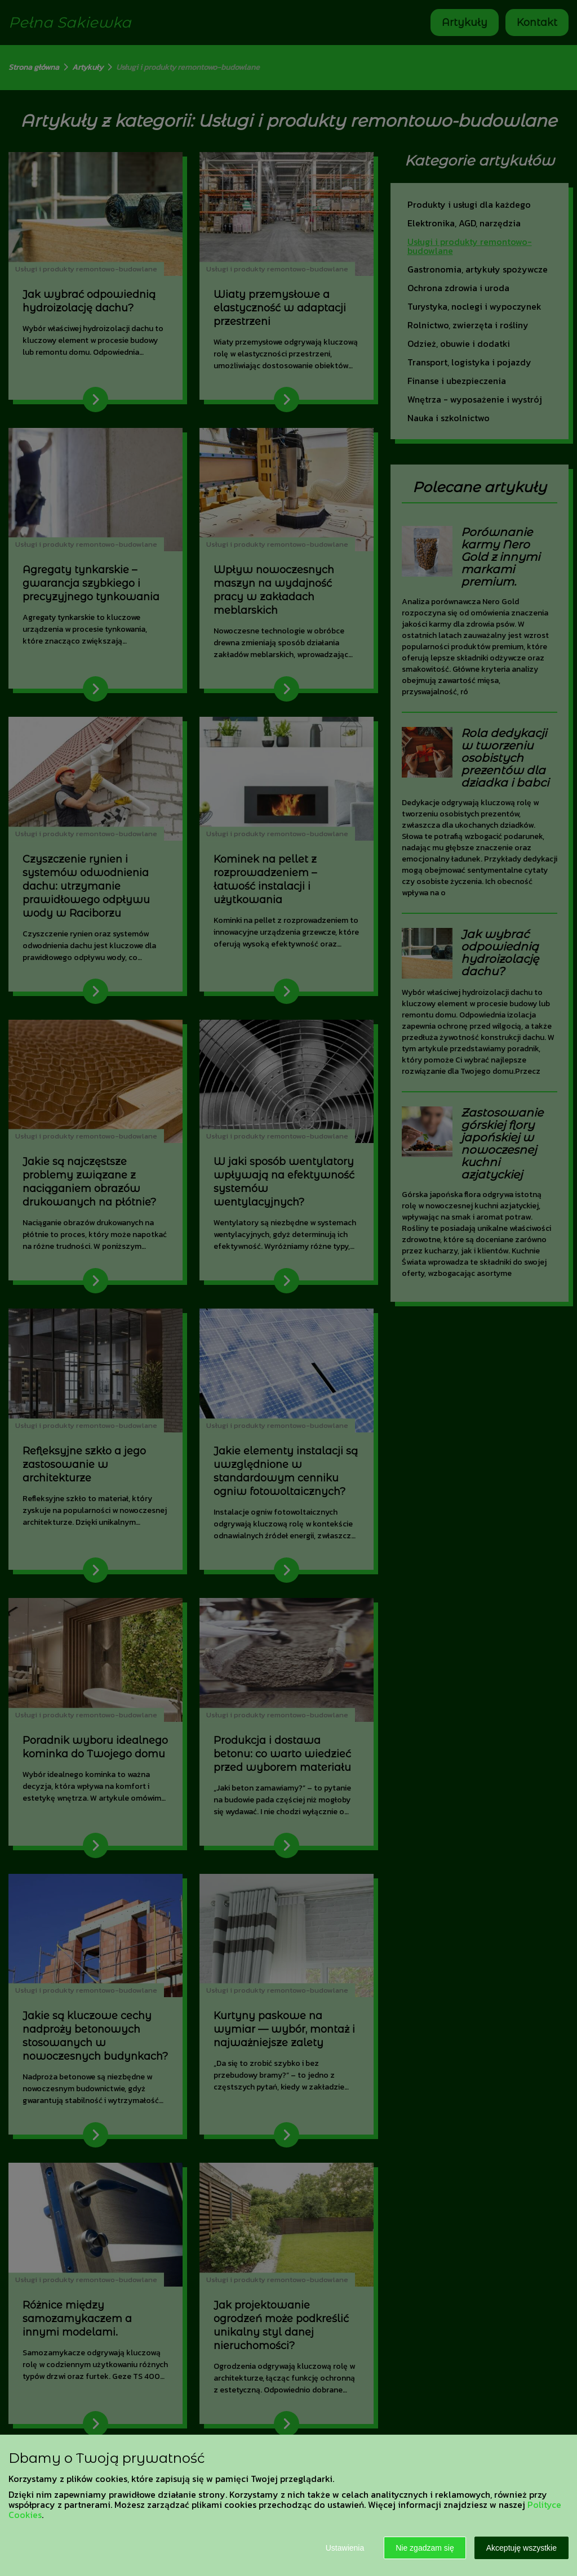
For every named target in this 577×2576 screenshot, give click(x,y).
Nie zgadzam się (425, 2547)
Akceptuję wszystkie (521, 2547)
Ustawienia (345, 2547)
